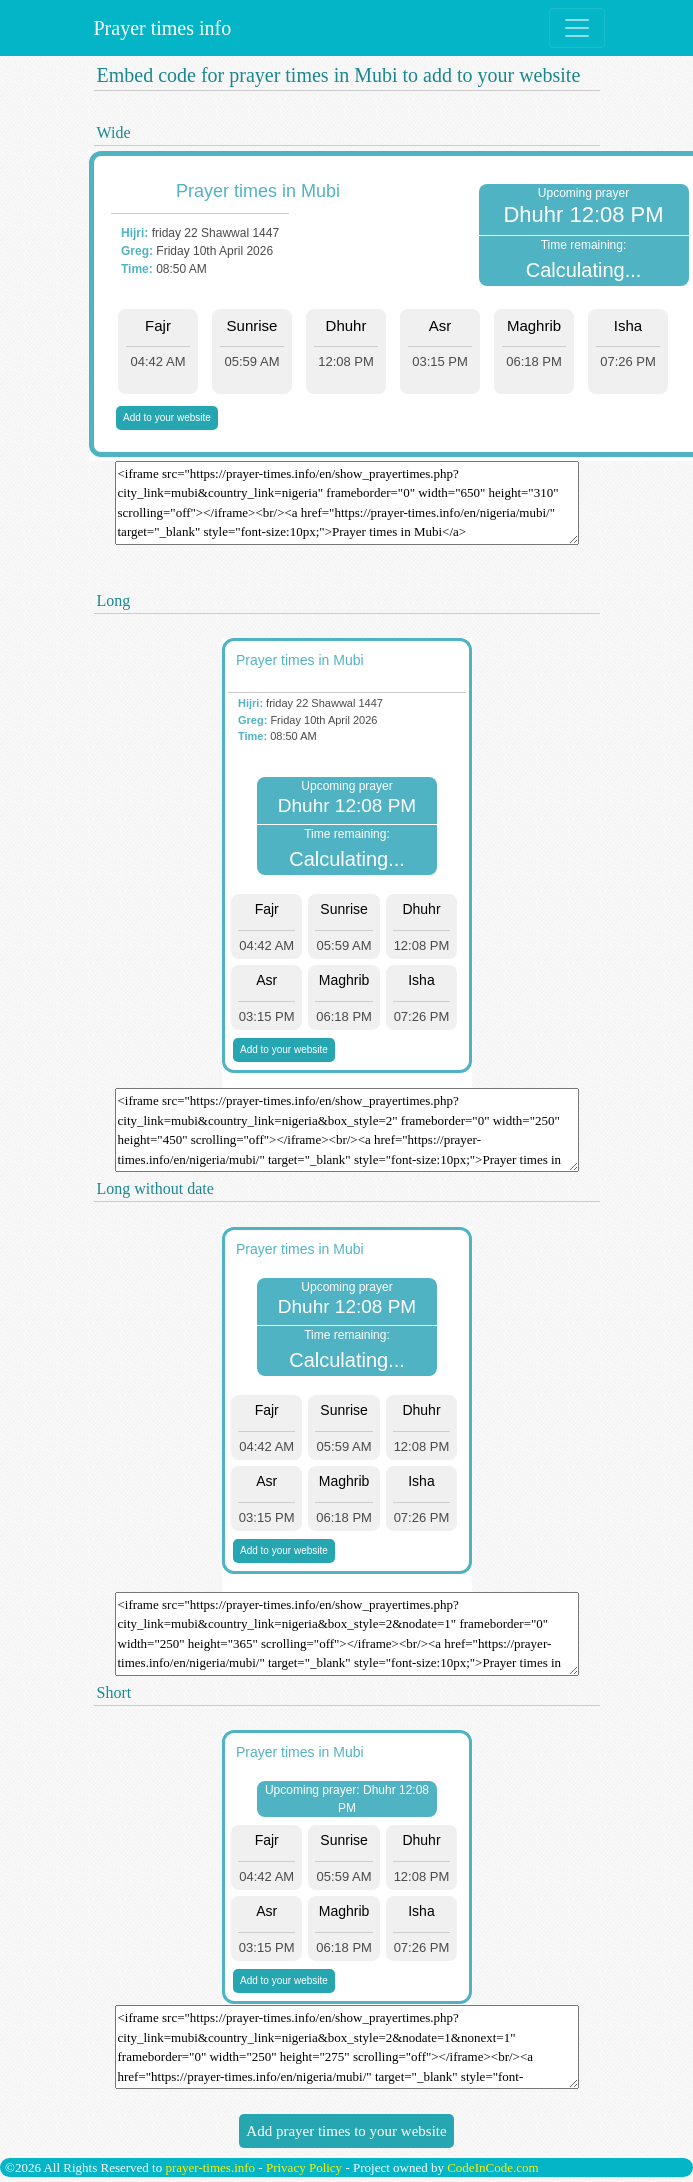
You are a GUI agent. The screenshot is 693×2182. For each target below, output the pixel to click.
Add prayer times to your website (346, 2131)
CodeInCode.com (492, 2167)
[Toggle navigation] (577, 28)
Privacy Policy (304, 2167)
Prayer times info (160, 28)
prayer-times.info (210, 2167)
